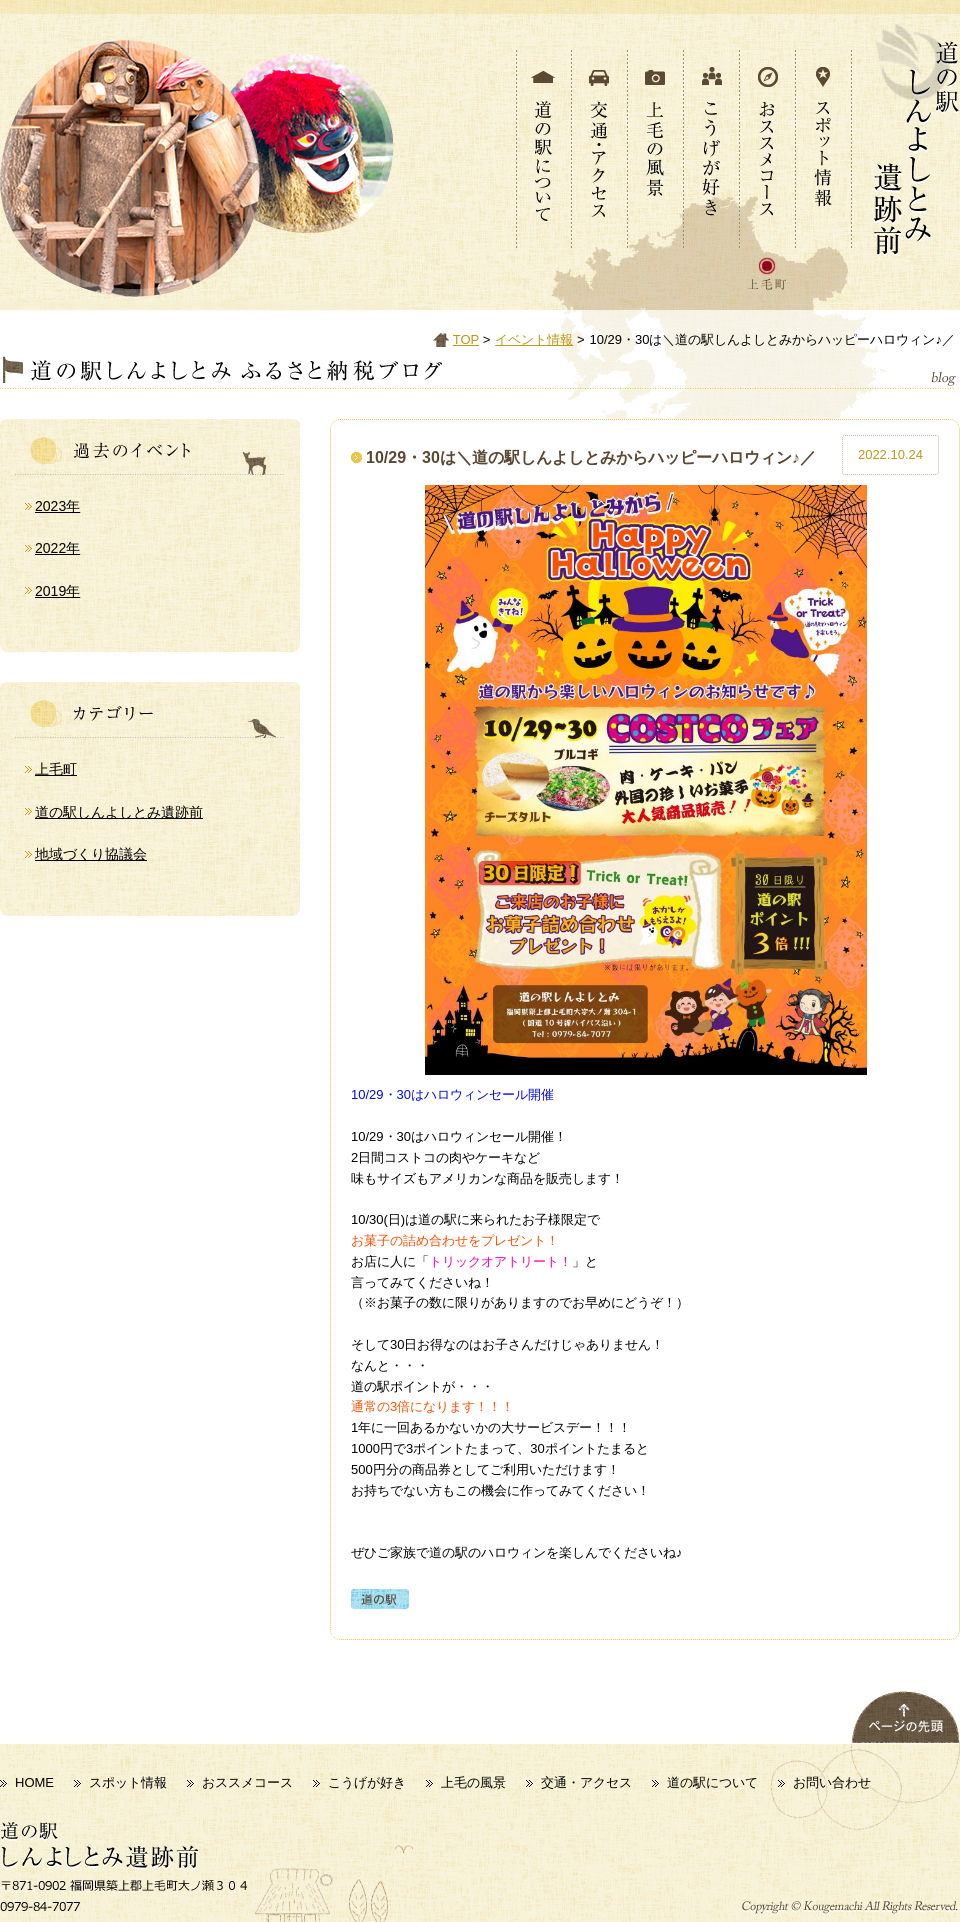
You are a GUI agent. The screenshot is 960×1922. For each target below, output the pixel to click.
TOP (466, 339)
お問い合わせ (832, 1782)
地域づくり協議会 (91, 854)
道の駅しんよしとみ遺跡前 (119, 812)
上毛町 (56, 769)
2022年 (57, 548)
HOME (34, 1782)
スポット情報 (128, 1782)
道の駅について (712, 1782)
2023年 (57, 506)
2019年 (57, 591)
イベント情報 (534, 339)
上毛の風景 (473, 1782)
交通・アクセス (586, 1782)
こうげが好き (367, 1782)
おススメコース (247, 1782)
